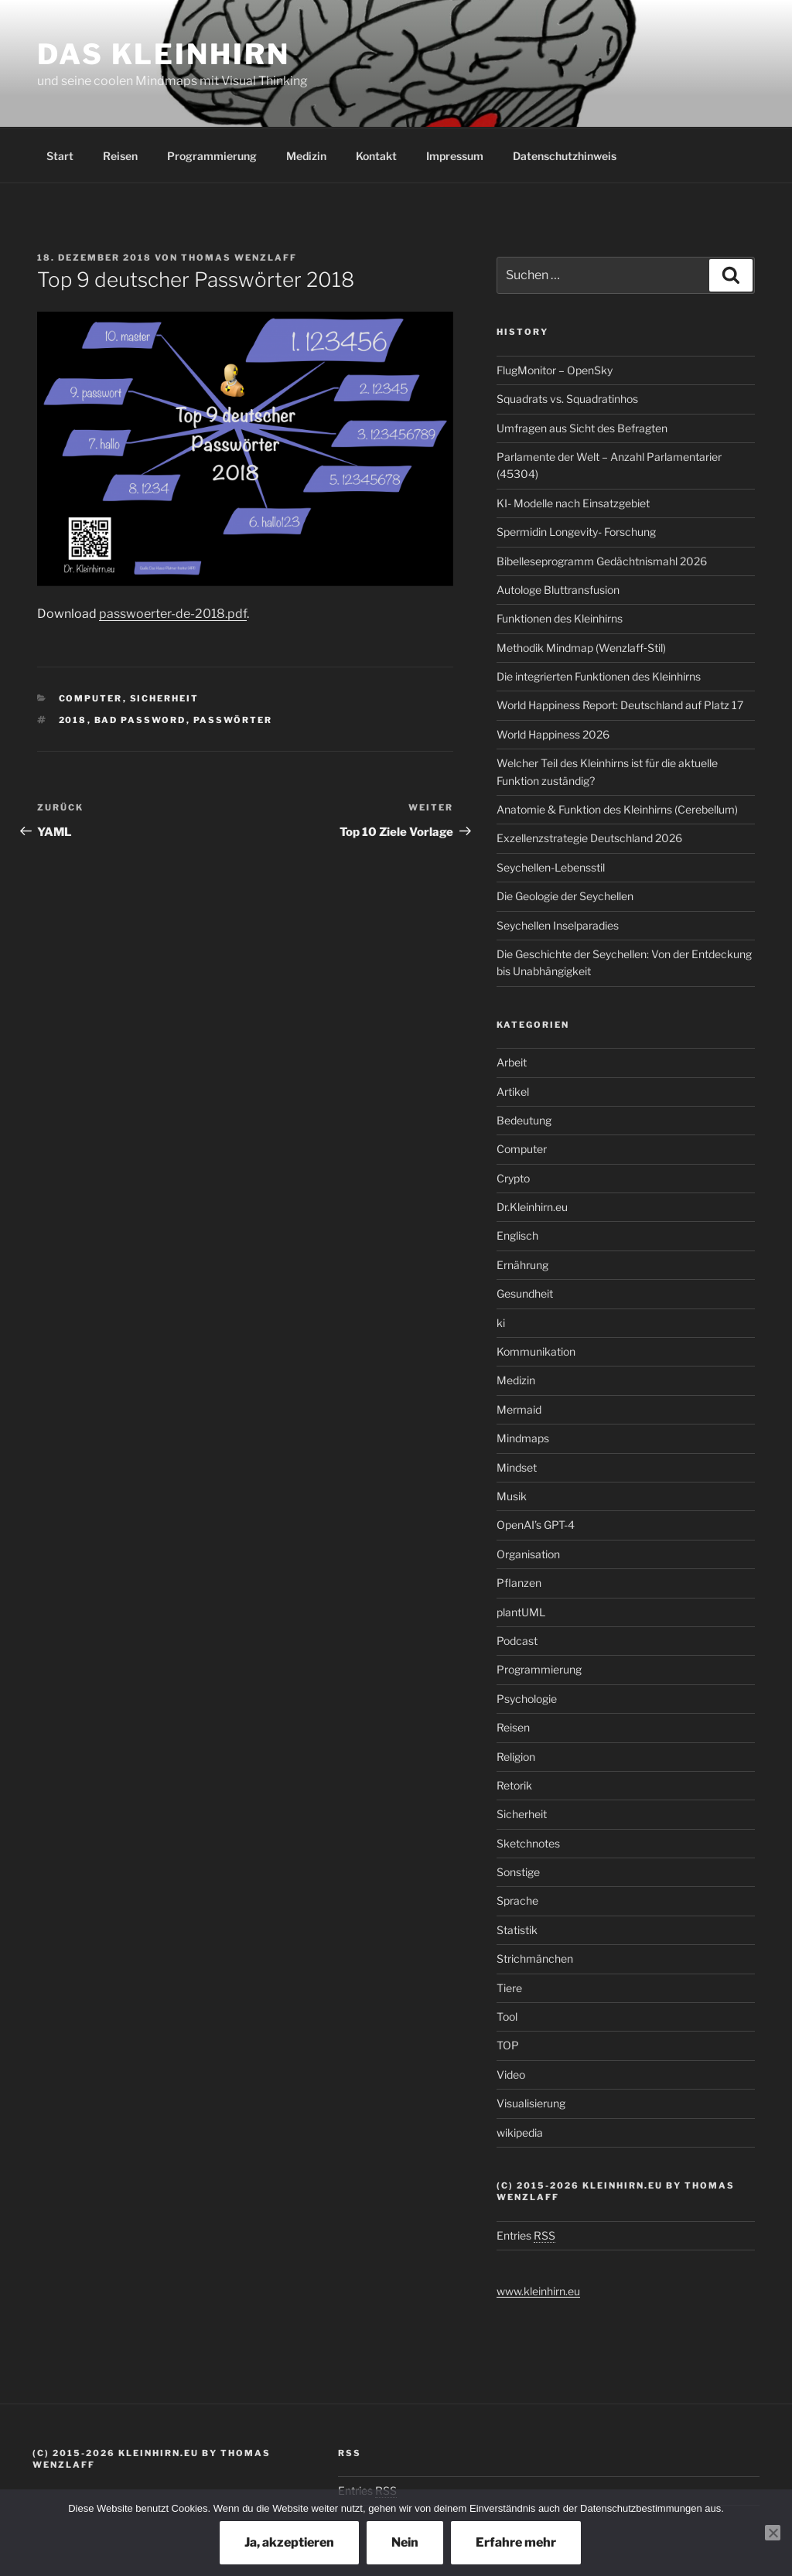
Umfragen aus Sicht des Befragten (582, 428)
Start (59, 155)
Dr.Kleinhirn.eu (532, 1206)
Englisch (517, 1235)
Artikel (513, 1091)
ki (501, 1322)
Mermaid (519, 1409)
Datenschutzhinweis (564, 155)
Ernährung (522, 1264)
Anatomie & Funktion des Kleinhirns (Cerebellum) (617, 809)
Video (511, 2074)
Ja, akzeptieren (289, 2542)
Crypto (513, 1178)
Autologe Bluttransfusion (558, 589)
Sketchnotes (528, 1843)
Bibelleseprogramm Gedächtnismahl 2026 (602, 561)
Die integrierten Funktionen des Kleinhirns (599, 676)
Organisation (528, 1554)
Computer (91, 698)
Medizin (306, 155)
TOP (508, 2045)
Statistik (517, 1929)
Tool (507, 2016)
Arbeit (512, 1062)
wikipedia (520, 2132)
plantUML (521, 1612)
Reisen (120, 155)
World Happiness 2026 (553, 734)
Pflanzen (519, 1582)
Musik (512, 1496)
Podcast (517, 1640)
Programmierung (212, 155)
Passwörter (233, 720)
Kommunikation (536, 1351)
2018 (73, 720)
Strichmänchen (535, 1958)
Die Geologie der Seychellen (565, 895)
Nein (404, 2542)
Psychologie (527, 1698)
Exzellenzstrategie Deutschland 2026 (589, 837)
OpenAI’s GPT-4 (536, 1524)
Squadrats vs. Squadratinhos (567, 398)
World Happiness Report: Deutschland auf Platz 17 (620, 704)
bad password (140, 720)
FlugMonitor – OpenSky (555, 370)
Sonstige (518, 1871)
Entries (526, 2235)
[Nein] (772, 2532)
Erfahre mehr (516, 2542)
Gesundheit (525, 1293)
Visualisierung (531, 2103)
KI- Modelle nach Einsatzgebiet (573, 503)
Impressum (454, 155)
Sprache (517, 1900)
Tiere (509, 1987)
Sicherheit (165, 698)
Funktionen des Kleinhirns (560, 618)
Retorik (514, 1785)
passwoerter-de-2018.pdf (173, 613)
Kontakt (376, 155)
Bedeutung (524, 1120)
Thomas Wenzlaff (239, 257)
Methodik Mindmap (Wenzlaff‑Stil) (581, 647)
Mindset (517, 1467)
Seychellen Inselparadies (558, 925)
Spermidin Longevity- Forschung (576, 531)
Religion (516, 1756)
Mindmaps (523, 1438)
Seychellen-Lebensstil (551, 867)
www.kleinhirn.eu (538, 2291)
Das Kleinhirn (163, 54)
